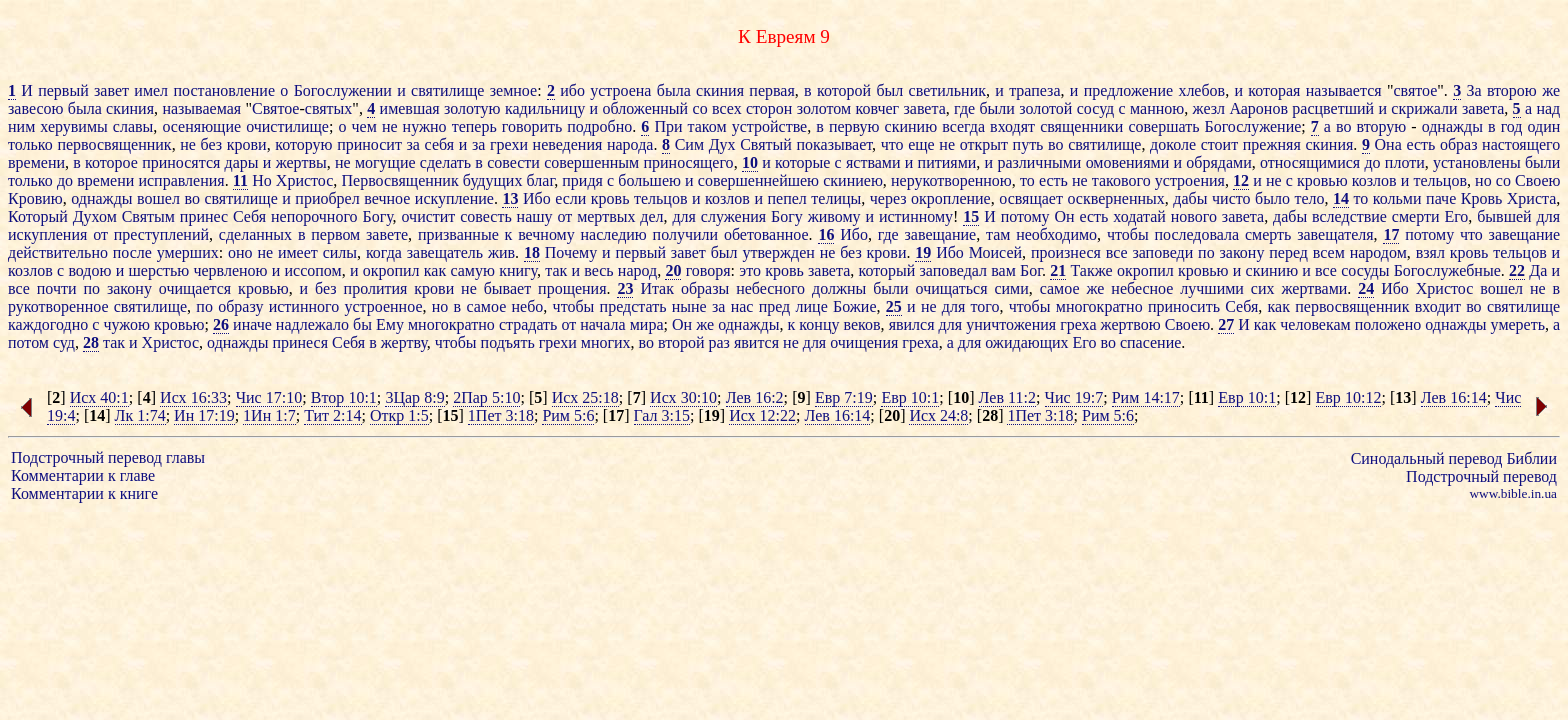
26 (221, 324)
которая (1274, 90)
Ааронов (1258, 108)
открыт (984, 144)
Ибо (537, 198)
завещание (941, 234)
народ (637, 270)
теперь (474, 126)
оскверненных (1115, 198)
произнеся (1066, 252)
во (1343, 126)
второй (681, 342)
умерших (188, 252)
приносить (1184, 306)
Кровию (35, 198)
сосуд (1096, 108)
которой (844, 90)
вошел (158, 198)
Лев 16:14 (1454, 397)
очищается (195, 288)
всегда (963, 126)
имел (151, 90)
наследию (614, 234)
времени (36, 162)
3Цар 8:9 (414, 397)
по (1206, 252)
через (888, 198)
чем (364, 126)
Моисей (995, 252)
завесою (35, 108)
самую (472, 270)
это (750, 270)
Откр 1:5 (399, 415)
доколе (1173, 144)
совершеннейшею (758, 180)
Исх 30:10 (683, 397)
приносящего (688, 162)
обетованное (766, 234)
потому (1025, 216)
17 (1391, 234)
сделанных (255, 234)
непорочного (314, 216)
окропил (391, 270)
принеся (300, 342)
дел (651, 216)
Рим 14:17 (1146, 397)
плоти (1405, 162)
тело (1309, 198)
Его (1456, 216)
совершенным (591, 162)
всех (727, 108)
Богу (377, 216)
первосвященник (114, 144)
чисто (1231, 198)
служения (733, 216)
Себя (249, 216)
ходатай (1139, 216)
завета (924, 108)
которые (802, 162)
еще (921, 144)
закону (1241, 252)
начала (602, 324)
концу (819, 324)
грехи (509, 144)
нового (1194, 216)
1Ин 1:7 (269, 415)
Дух (722, 144)
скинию (911, 126)
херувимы (73, 126)
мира (647, 324)
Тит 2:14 (332, 415)
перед (1288, 252)
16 (826, 234)
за (413, 144)
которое (111, 162)
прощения (572, 288)
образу (240, 306)
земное (513, 90)
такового (1121, 180)
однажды (1452, 126)
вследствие (1349, 216)
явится (756, 342)
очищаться (952, 288)
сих (1263, 288)
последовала (1196, 234)
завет (111, 90)
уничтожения (1011, 324)
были (996, 108)
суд (64, 342)
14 (1341, 198)
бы (362, 324)
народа (630, 144)
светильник (947, 90)
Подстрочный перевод (1481, 476)
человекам (1315, 324)
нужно (425, 126)
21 (1058, 270)
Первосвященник (400, 180)
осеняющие (201, 126)
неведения (568, 144)
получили (686, 234)
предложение (1128, 90)
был (889, 90)
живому (834, 216)
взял (1430, 252)
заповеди (1162, 252)
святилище (447, 90)
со (700, 108)
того (985, 306)
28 (91, 342)
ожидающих (1026, 342)
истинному (916, 216)
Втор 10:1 (344, 397)
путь (1028, 144)
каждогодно (48, 324)
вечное (387, 198)
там (998, 234)
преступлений (161, 234)
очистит (429, 216)
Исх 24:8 (938, 415)
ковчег (878, 108)
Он (1064, 216)
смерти (1416, 216)
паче (1441, 198)
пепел (786, 198)
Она (1388, 144)
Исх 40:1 (99, 397)
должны (839, 288)
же (1551, 90)
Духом (95, 216)
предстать (633, 306)
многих (606, 342)
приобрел (327, 198)
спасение (1150, 342)
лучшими (1212, 288)
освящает (1031, 198)
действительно (58, 252)
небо (528, 306)
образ (1459, 144)
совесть (485, 216)
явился (912, 324)
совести (513, 162)
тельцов (1440, 180)
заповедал (954, 270)
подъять (508, 342)
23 (625, 288)
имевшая (410, 108)
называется (1344, 90)
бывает (507, 288)
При (668, 126)
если (570, 198)
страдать (528, 324)
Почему (571, 252)
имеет (298, 252)
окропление (951, 198)
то (1027, 180)
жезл (1209, 108)
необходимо (1056, 234)
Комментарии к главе (83, 475)
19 (923, 252)
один (1544, 126)
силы (340, 252)
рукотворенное (58, 306)
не (390, 126)
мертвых (606, 216)
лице (812, 306)
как (435, 270)
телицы (836, 198)
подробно (599, 126)
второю (1512, 90)
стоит (1219, 144)
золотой (1045, 108)
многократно (1099, 306)
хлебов (1201, 90)
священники (1081, 126)
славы (133, 126)
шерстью (158, 270)
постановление (224, 90)
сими (1011, 288)
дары (242, 162)
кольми (1397, 198)
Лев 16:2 (755, 397)
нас (742, 306)
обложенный (645, 108)
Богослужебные (1447, 270)
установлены (1477, 162)
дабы (1190, 198)
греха (1078, 324)
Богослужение (1253, 126)
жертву (404, 342)
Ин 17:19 (204, 415)
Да (1538, 270)
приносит (369, 144)
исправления (181, 180)
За (1473, 90)
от (564, 216)
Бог (1031, 270)
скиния (720, 90)
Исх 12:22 (762, 415)
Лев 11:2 (1007, 397)
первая (771, 90)
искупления (47, 234)
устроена (620, 90)
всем (1329, 252)
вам (1003, 270)
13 (510, 198)
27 (1226, 324)
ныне (689, 306)
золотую (472, 108)
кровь (610, 198)
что (892, 144)
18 (532, 252)
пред (775, 306)
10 (750, 162)
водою (89, 270)
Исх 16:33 (193, 397)
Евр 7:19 (844, 397)
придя (582, 180)
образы (705, 288)
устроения (1190, 180)
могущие (385, 162)
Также (1091, 270)
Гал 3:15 (662, 415)
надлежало (312, 324)
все (1117, 252)
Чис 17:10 (269, 397)
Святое (275, 108)
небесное (1142, 288)
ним (21, 126)
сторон (769, 108)
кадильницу (545, 108)
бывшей (1504, 216)
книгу (518, 270)
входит (1438, 306)
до (1372, 162)
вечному (546, 234)
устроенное (383, 306)
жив (501, 252)
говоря (708, 270)
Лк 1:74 (140, 415)
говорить (532, 126)
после (132, 252)
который (886, 270)
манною (1157, 108)
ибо (572, 90)
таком (707, 126)
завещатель (445, 252)
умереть (1518, 324)
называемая (201, 108)
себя (440, 144)
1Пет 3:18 (501, 415)
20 (673, 270)
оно (240, 252)
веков (862, 324)
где (964, 108)
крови (247, 144)
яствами (873, 162)
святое (1415, 90)
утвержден (778, 252)
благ (541, 180)
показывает (835, 144)
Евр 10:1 (910, 397)
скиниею (853, 180)
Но (262, 180)
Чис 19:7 (1074, 397)
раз (719, 342)
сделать (445, 162)
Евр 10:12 (1349, 397)
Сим (689, 144)
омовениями (1128, 162)
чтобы (1128, 234)
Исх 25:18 (585, 397)
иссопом (313, 270)
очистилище (287, 126)
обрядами (1218, 162)
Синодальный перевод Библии (1454, 458)
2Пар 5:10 (486, 397)
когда (384, 252)
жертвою (1131, 324)
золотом (824, 108)
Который (38, 216)
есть (1420, 144)
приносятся (181, 162)
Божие (855, 306)
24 (1366, 288)
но (1483, 180)
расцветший (1333, 108)
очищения (864, 342)
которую (303, 144)
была (674, 90)
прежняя (1272, 144)
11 (240, 180)
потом (28, 342)
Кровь (1482, 198)
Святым (148, 216)
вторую (1382, 126)
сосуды (1365, 270)
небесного (770, 288)
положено (1388, 324)
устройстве (770, 126)
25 (894, 306)
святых (329, 108)
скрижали (1424, 108)
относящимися (1310, 162)
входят (1012, 126)
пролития (376, 288)
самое (1060, 288)
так (556, 270)
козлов (1374, 180)
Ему (390, 324)
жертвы (301, 162)
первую (854, 126)
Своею (1537, 180)
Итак (657, 288)
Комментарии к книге (84, 493)
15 (971, 216)
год (1512, 126)
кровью (1322, 180)
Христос (305, 180)
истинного (304, 306)
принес (204, 216)
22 (1517, 270)
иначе (252, 324)
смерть (1268, 234)
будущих (493, 180)
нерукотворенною (951, 180)
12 (1241, 180)
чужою (126, 324)
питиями (947, 162)
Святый (766, 144)
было (1272, 198)
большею (649, 180)
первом (335, 234)
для (683, 216)
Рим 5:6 (568, 415)
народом (1378, 252)
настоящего (1521, 144)
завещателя (1335, 234)
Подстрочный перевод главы (108, 457)
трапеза (1034, 90)
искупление (454, 198)
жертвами (1314, 288)
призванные (458, 234)
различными (1039, 162)
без (212, 144)
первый (63, 90)
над (1548, 108)
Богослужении (343, 90)
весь (598, 270)
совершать (1163, 126)
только (30, 144)
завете (387, 234)
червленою (230, 270)
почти (57, 288)
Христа (1532, 198)
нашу (535, 216)
